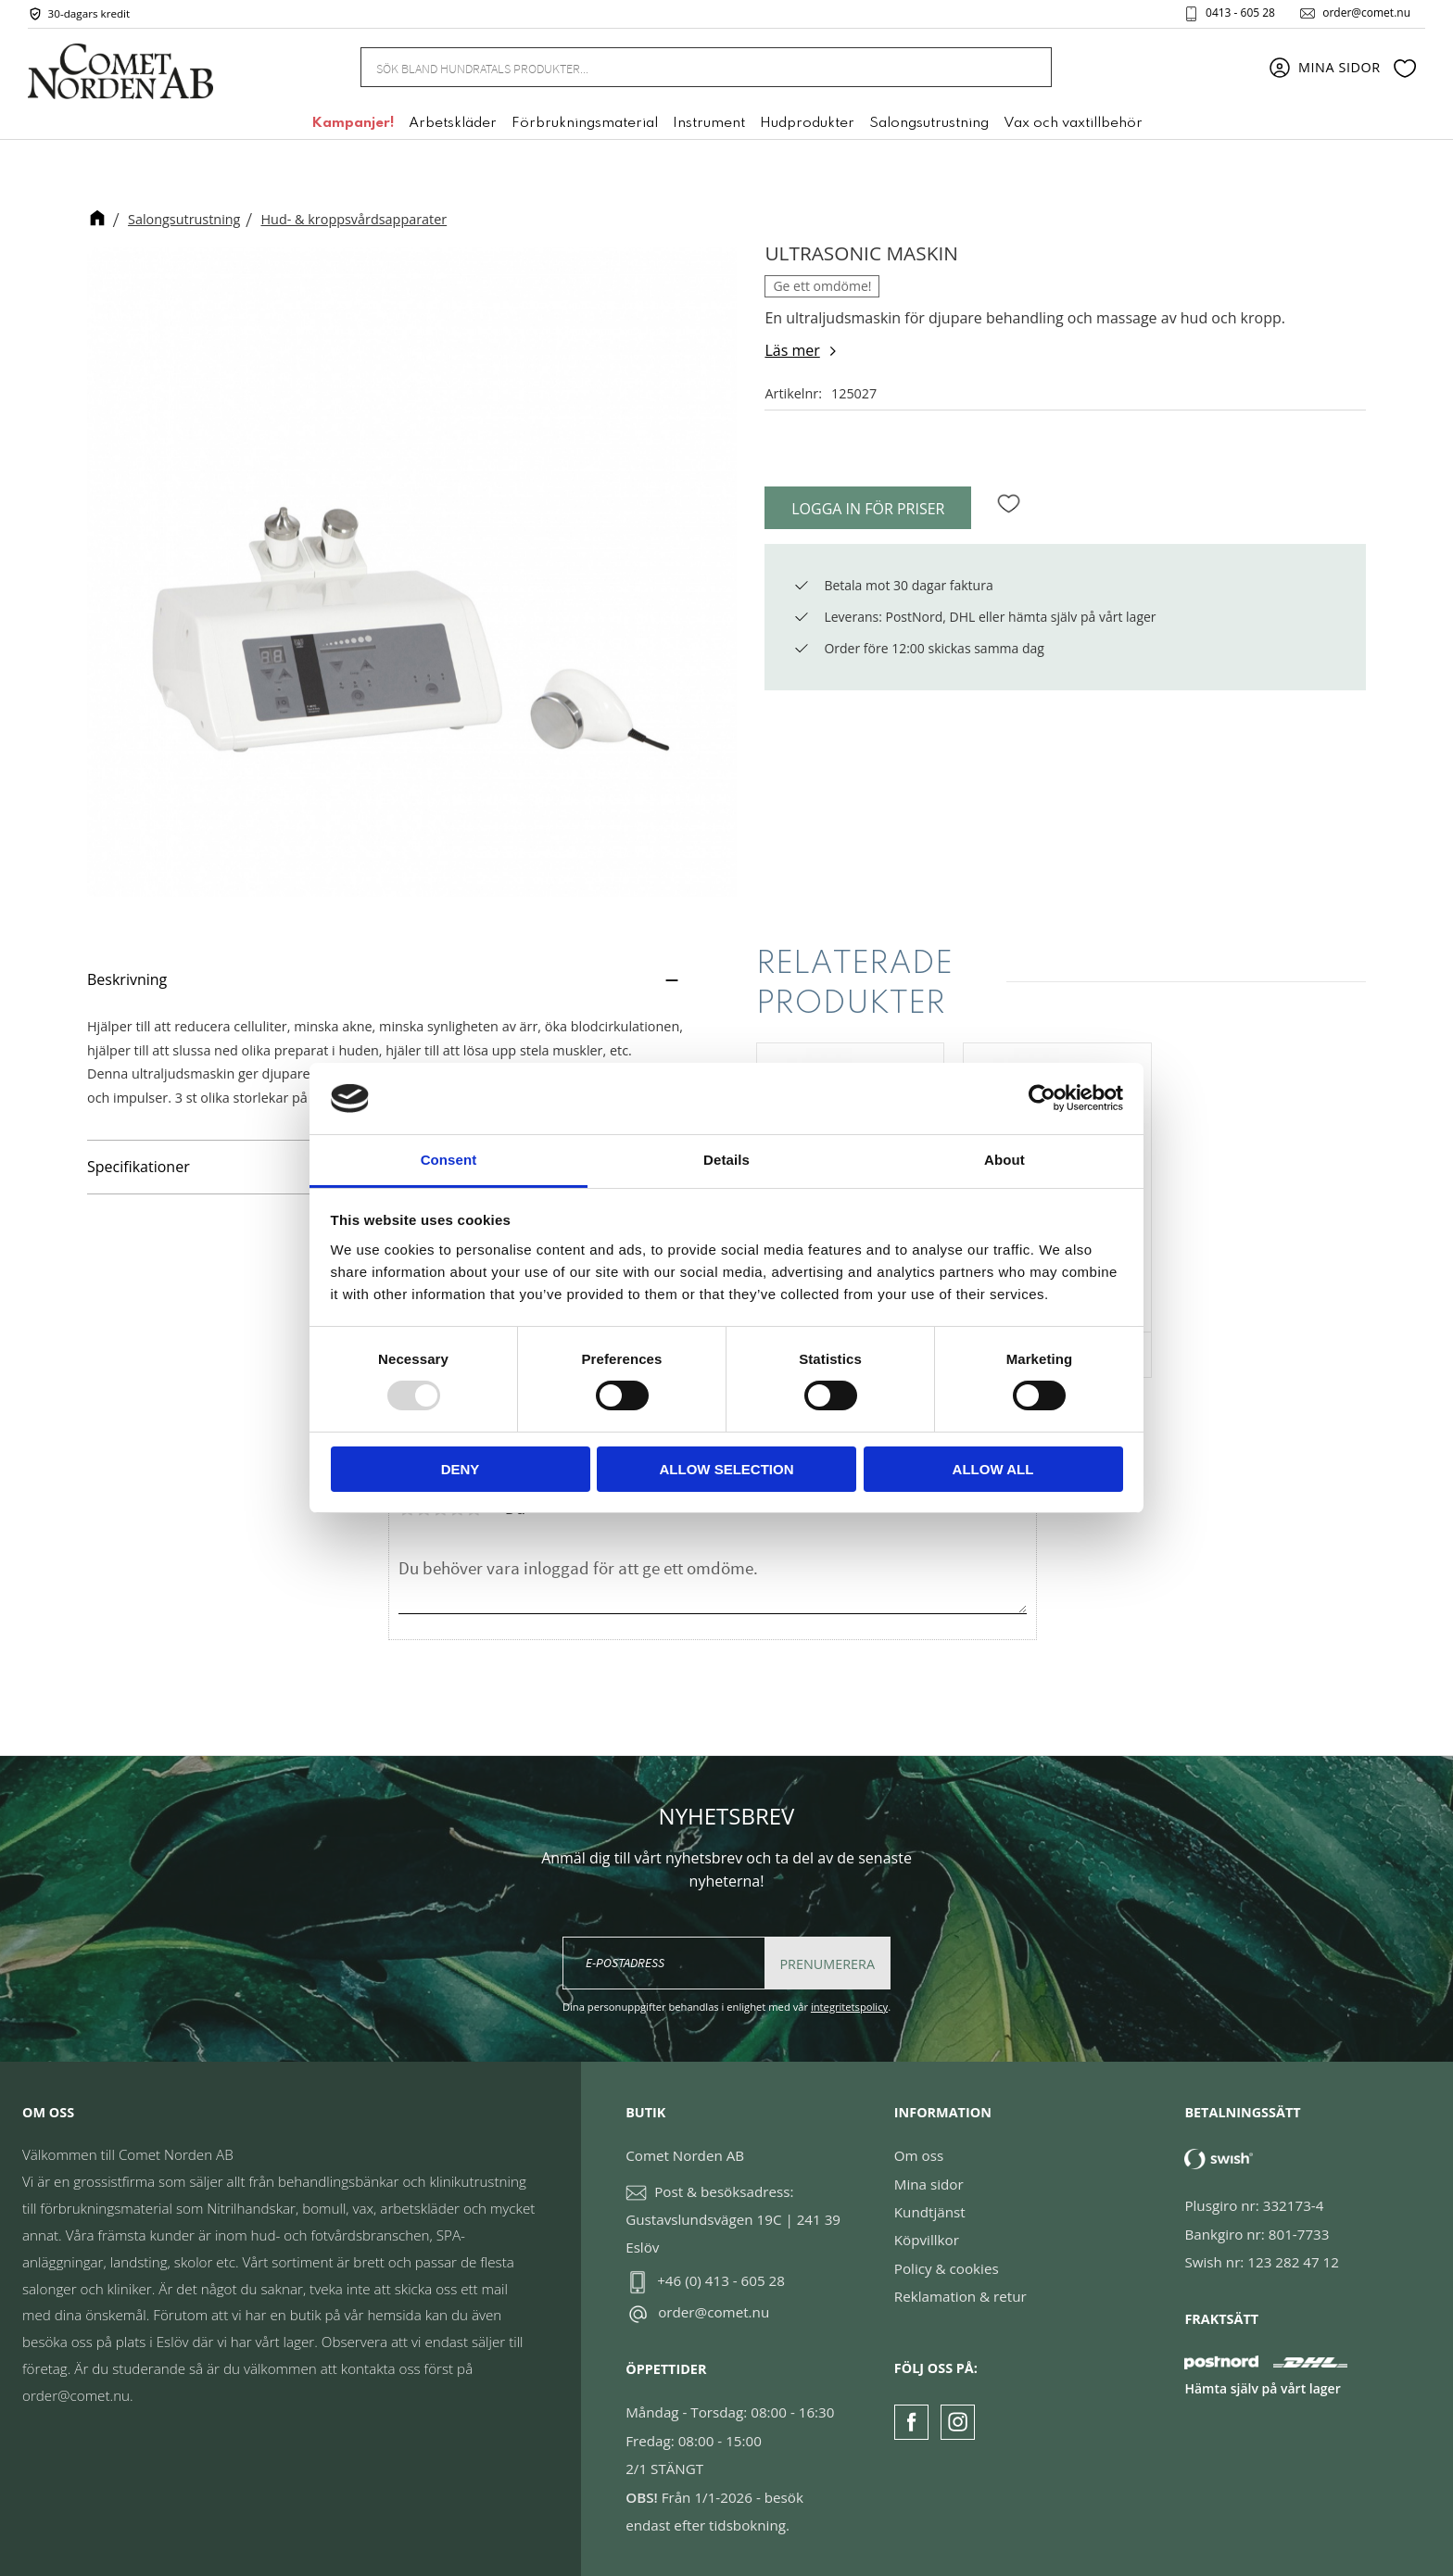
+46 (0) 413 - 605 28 (721, 2280)
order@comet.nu (1366, 13)
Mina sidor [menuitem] (1339, 67)
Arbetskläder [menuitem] (453, 123)
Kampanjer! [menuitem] (352, 123)
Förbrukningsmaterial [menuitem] (585, 123)
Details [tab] (726, 1160)
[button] (1405, 68)
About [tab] (1004, 1160)
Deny (460, 1469)
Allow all (993, 1469)
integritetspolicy (849, 2007)
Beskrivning (127, 979)
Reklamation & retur (960, 2296)
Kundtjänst (930, 2212)
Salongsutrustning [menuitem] (929, 123)
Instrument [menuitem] (709, 123)
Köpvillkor (926, 2239)
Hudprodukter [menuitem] (807, 123)
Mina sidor (929, 2184)
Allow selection (727, 1469)
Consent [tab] (449, 1160)
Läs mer (791, 350)
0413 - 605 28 (1240, 13)
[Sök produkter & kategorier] (683, 67)
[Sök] (1027, 67)
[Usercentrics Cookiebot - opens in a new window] (1042, 1098)
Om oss (918, 2155)
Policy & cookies (946, 2268)
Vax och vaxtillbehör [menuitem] (1073, 123)
